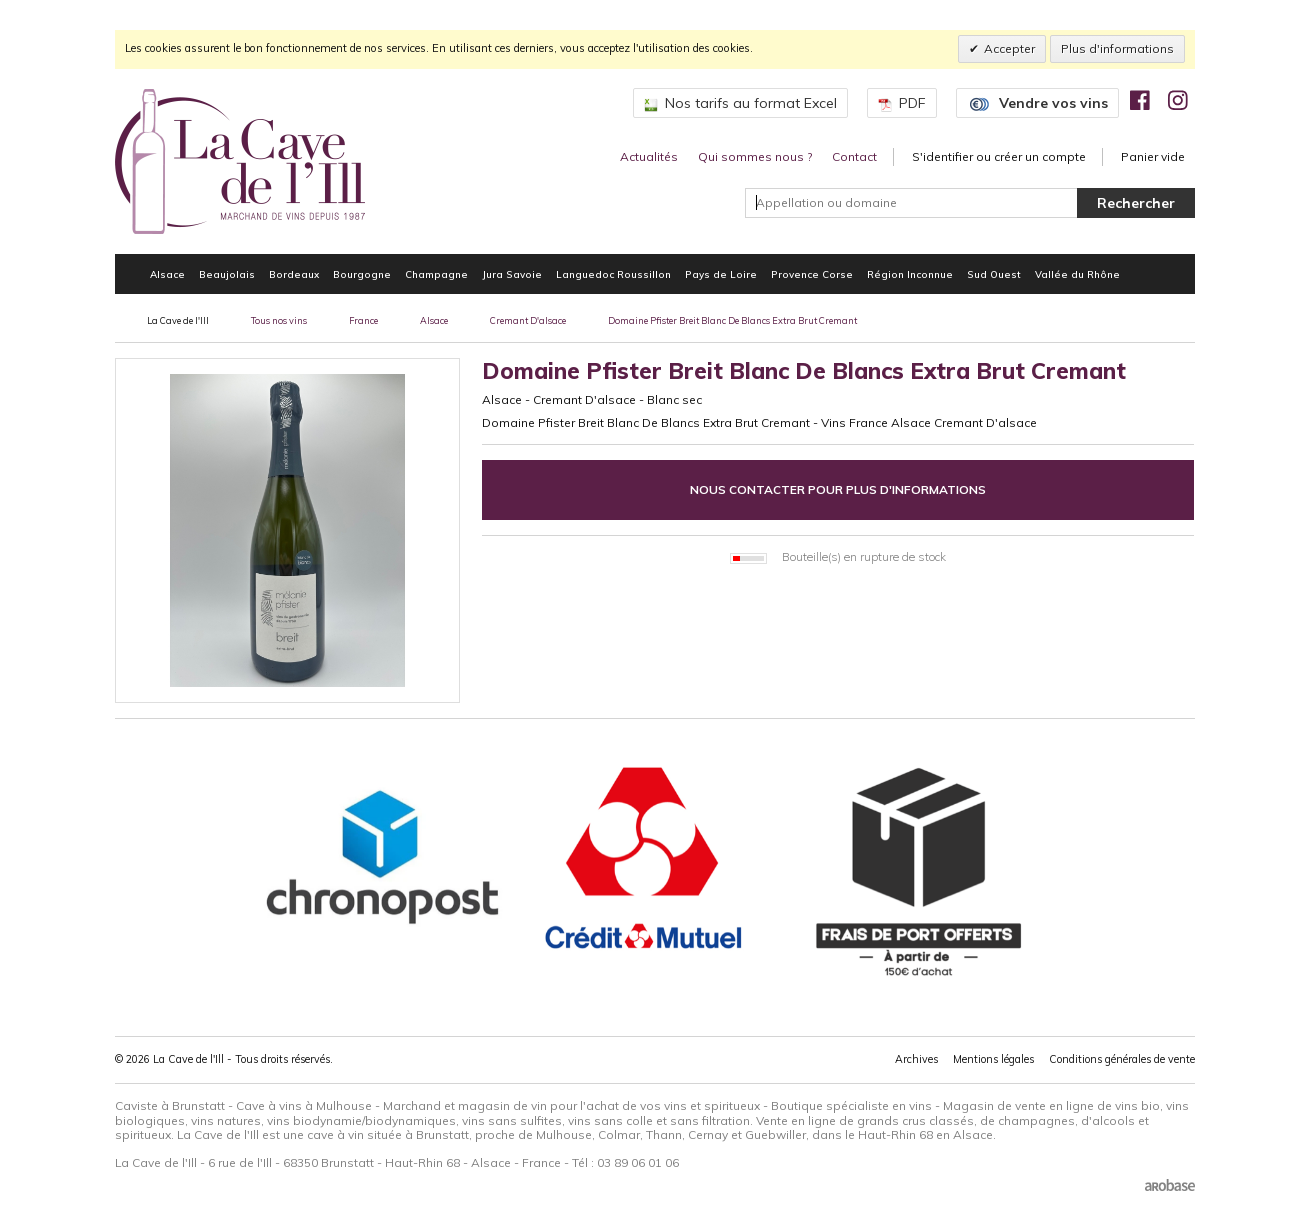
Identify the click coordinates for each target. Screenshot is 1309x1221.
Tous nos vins (279, 320)
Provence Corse (812, 274)
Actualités (649, 156)
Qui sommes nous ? (755, 156)
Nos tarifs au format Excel (740, 103)
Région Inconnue (910, 274)
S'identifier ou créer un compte (999, 156)
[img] (1140, 100)
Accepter (1009, 48)
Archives (916, 1059)
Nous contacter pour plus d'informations (838, 489)
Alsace (167, 274)
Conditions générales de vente (1122, 1059)
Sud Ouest (994, 274)
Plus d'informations (1117, 48)
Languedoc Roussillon (613, 274)
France (363, 320)
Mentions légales (993, 1059)
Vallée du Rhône (1077, 274)
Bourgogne (362, 274)
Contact (854, 156)
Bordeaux (294, 274)
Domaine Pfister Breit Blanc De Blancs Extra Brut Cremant (732, 320)
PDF (902, 103)
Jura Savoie (512, 274)
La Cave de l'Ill (178, 320)
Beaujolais (227, 274)
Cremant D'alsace (528, 320)
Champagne (436, 274)
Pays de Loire (721, 274)
